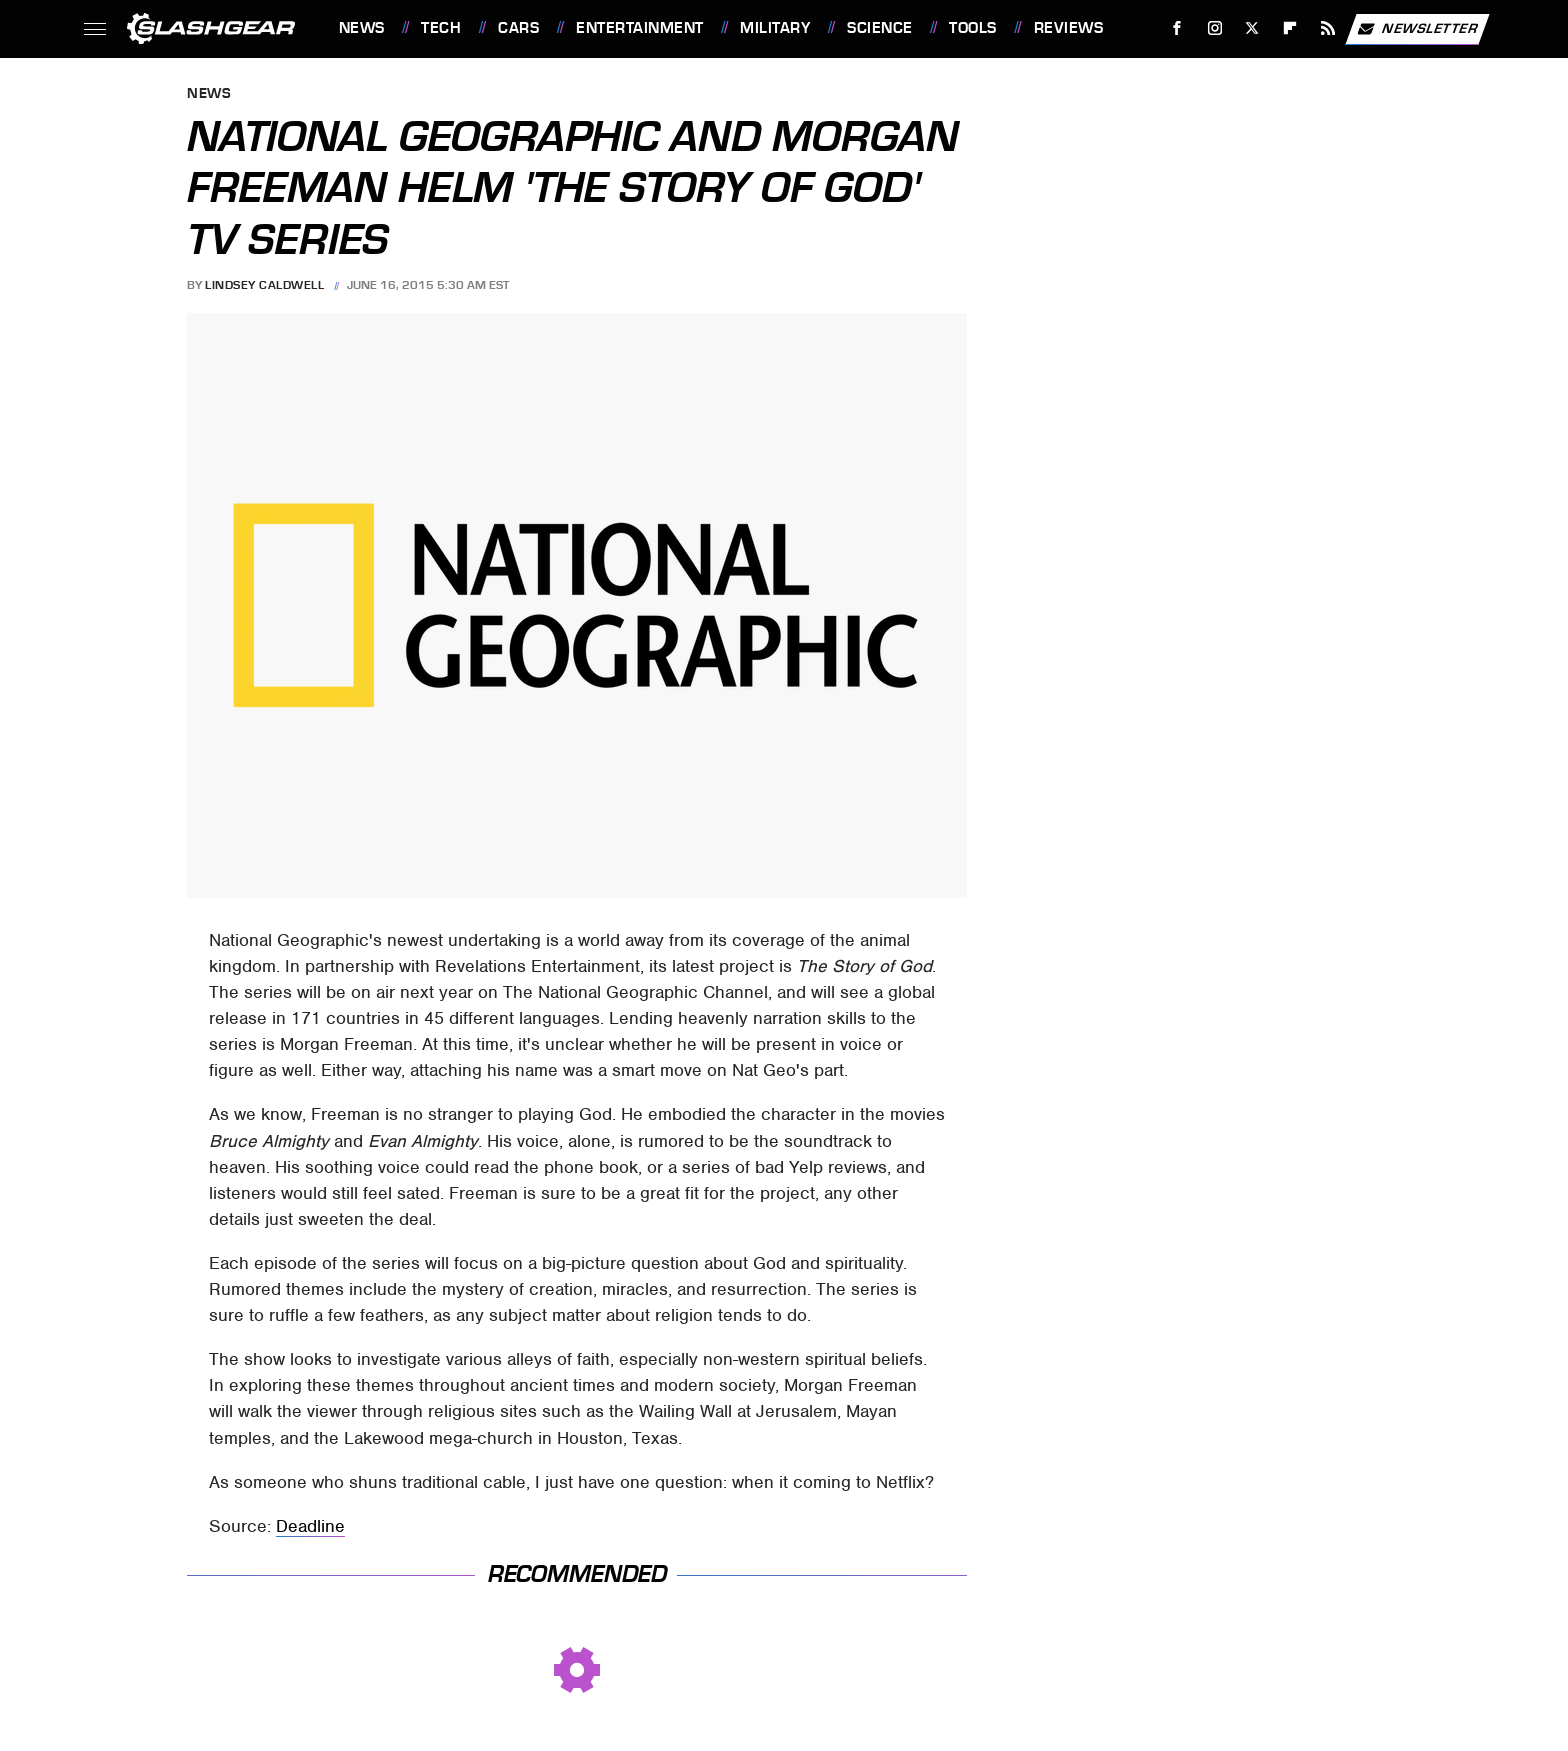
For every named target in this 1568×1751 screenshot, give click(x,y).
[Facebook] (1176, 28)
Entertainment (640, 28)
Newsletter (1417, 29)
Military (775, 28)
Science (880, 28)
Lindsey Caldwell (264, 285)
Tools (973, 28)
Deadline (310, 1526)
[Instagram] (1214, 28)
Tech (441, 28)
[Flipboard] (1290, 28)
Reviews (1069, 28)
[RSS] (1327, 28)
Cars (518, 28)
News (362, 28)
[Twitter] (1252, 28)
